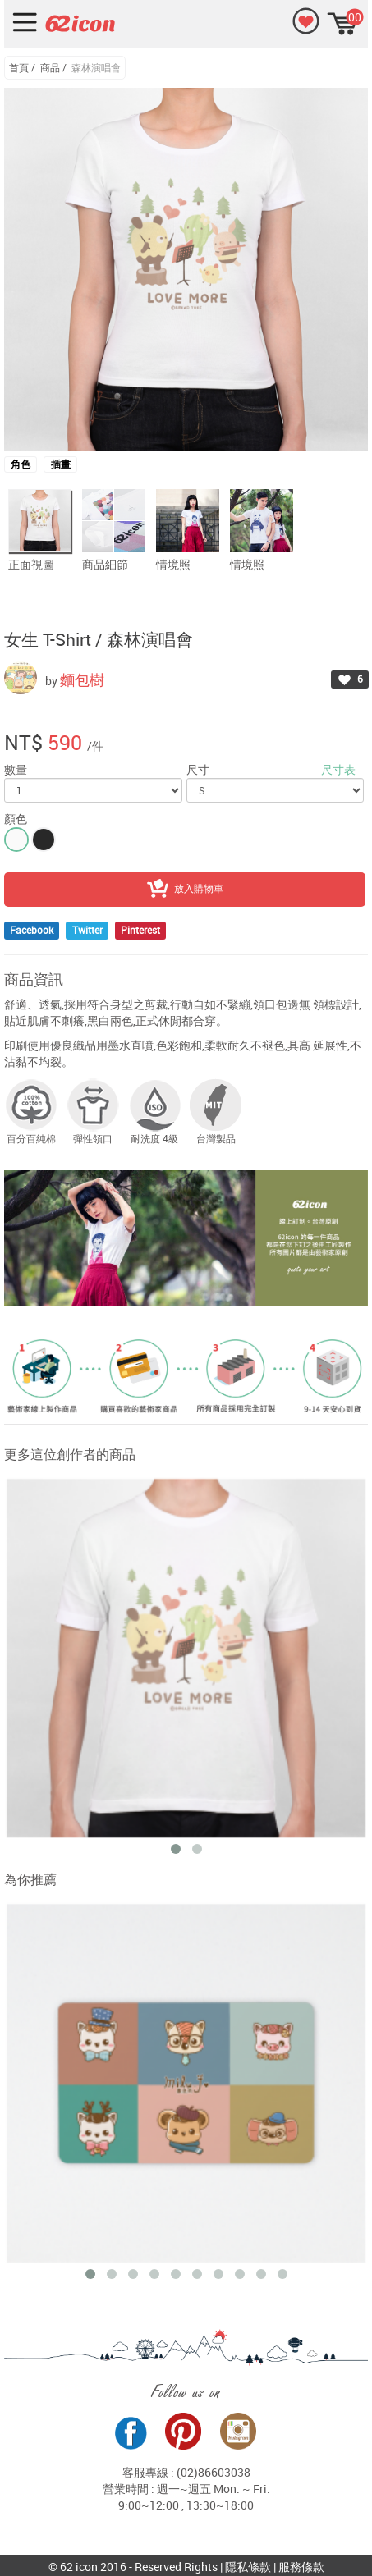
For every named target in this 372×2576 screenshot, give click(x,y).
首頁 (19, 67)
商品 (50, 67)
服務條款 (301, 2566)
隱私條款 (248, 2566)
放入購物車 (184, 889)
